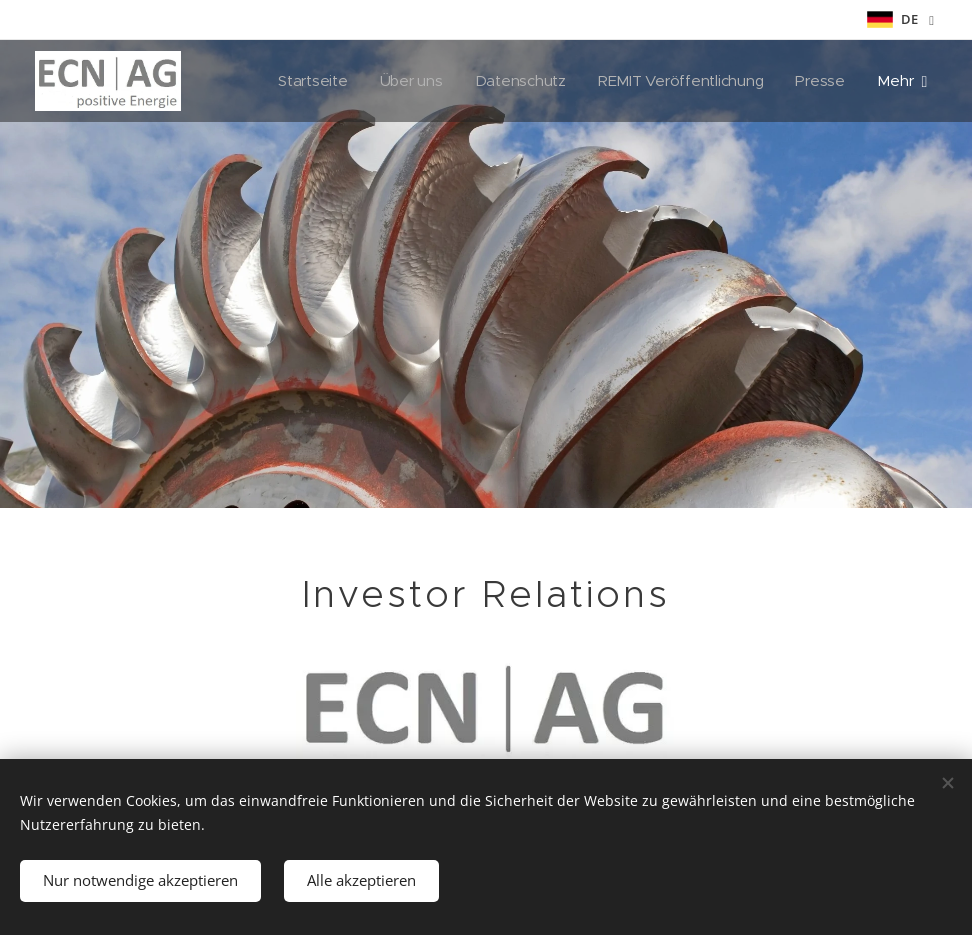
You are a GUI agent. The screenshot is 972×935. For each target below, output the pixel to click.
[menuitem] (305, 81)
